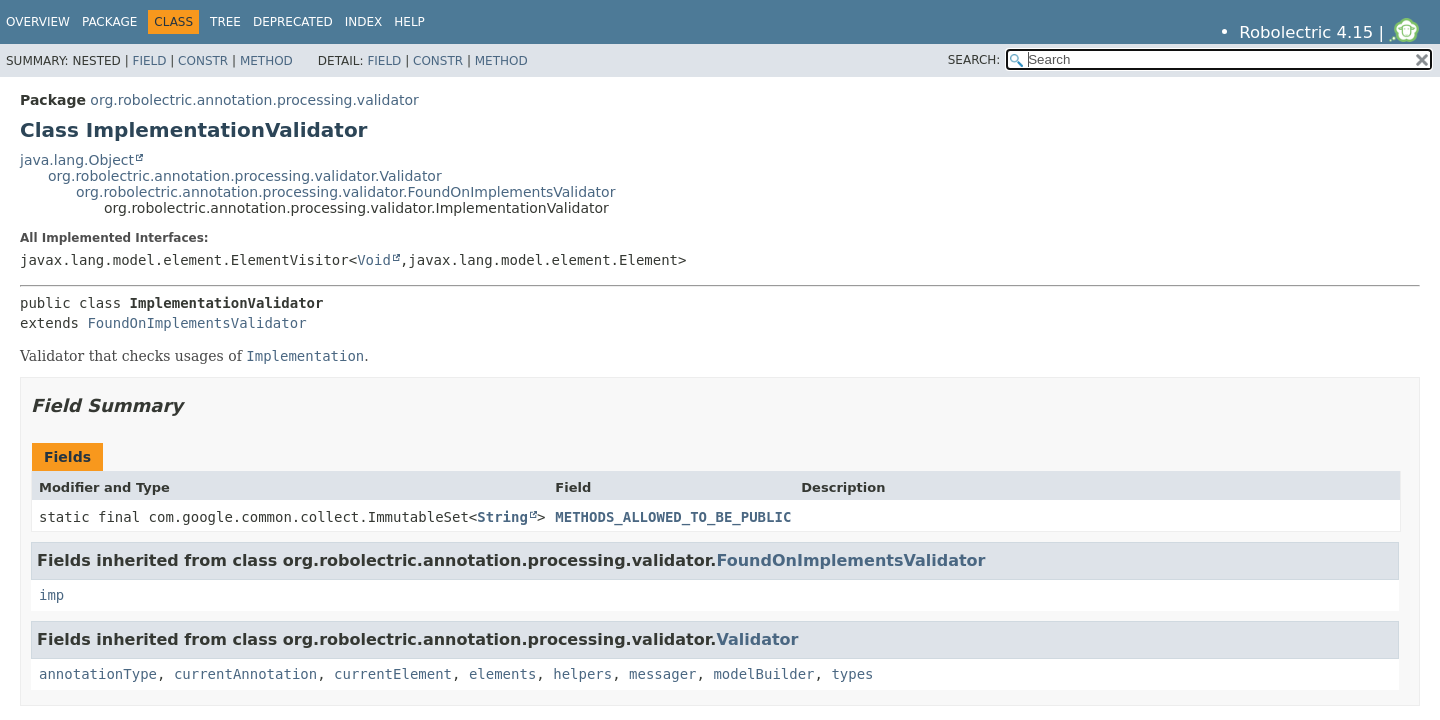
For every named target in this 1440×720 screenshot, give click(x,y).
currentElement (393, 674)
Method (266, 61)
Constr (203, 61)
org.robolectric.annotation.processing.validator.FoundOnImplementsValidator (345, 192)
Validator (757, 639)
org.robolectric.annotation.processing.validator (254, 100)
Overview (38, 22)
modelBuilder (763, 674)
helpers (582, 674)
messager (662, 674)
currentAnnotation (245, 674)
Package (109, 22)
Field (149, 61)
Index (364, 22)
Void (374, 260)
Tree (225, 22)
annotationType (98, 674)
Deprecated (293, 22)
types (852, 674)
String (502, 517)
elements (502, 674)
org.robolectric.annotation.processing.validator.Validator (245, 176)
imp (51, 595)
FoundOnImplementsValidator (196, 323)
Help (409, 22)
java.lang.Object (77, 160)
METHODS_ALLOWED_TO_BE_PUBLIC (673, 517)
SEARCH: (974, 60)
